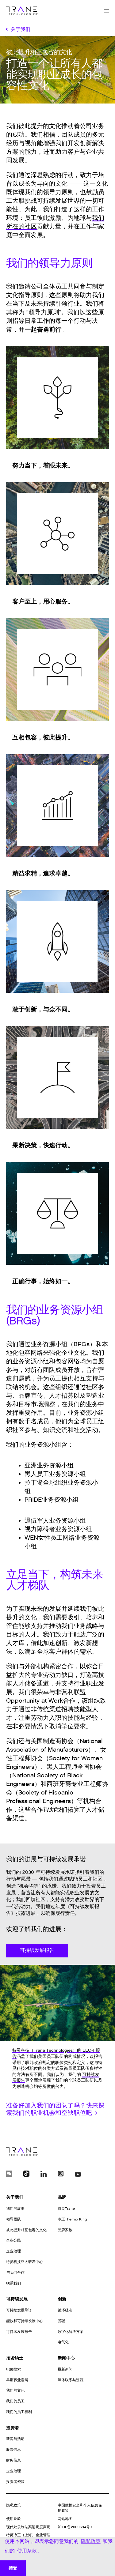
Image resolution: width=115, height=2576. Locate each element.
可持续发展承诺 (19, 2310)
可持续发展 (17, 2299)
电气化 (63, 2342)
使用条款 (13, 2518)
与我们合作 (15, 2272)
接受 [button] (13, 2568)
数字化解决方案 (70, 2331)
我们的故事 (15, 2208)
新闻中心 (66, 2358)
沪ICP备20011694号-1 (75, 2527)
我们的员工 (15, 2401)
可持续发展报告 (37, 1950)
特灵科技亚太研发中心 (24, 2261)
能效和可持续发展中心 (24, 2320)
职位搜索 (13, 2369)
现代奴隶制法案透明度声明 (28, 2527)
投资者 (12, 2428)
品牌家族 (65, 2230)
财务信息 (13, 2460)
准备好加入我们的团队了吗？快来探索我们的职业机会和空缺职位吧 (55, 2109)
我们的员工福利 (19, 2411)
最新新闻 (65, 2369)
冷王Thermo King (72, 2219)
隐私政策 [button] (91, 2541)
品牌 (62, 2197)
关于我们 (14, 2197)
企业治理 (13, 2251)
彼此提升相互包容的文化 (26, 2230)
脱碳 (61, 2320)
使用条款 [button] (27, 2550)
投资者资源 (15, 2481)
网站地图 (65, 2518)
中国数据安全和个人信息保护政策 (80, 2508)
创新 (62, 2299)
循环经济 (65, 2310)
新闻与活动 (15, 2438)
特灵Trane (66, 2208)
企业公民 (13, 2240)
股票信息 (13, 2449)
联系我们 (13, 2283)
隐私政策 (13, 2505)
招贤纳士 (14, 2358)
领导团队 (13, 2219)
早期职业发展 (17, 2380)
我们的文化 (15, 2390)
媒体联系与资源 (70, 2380)
